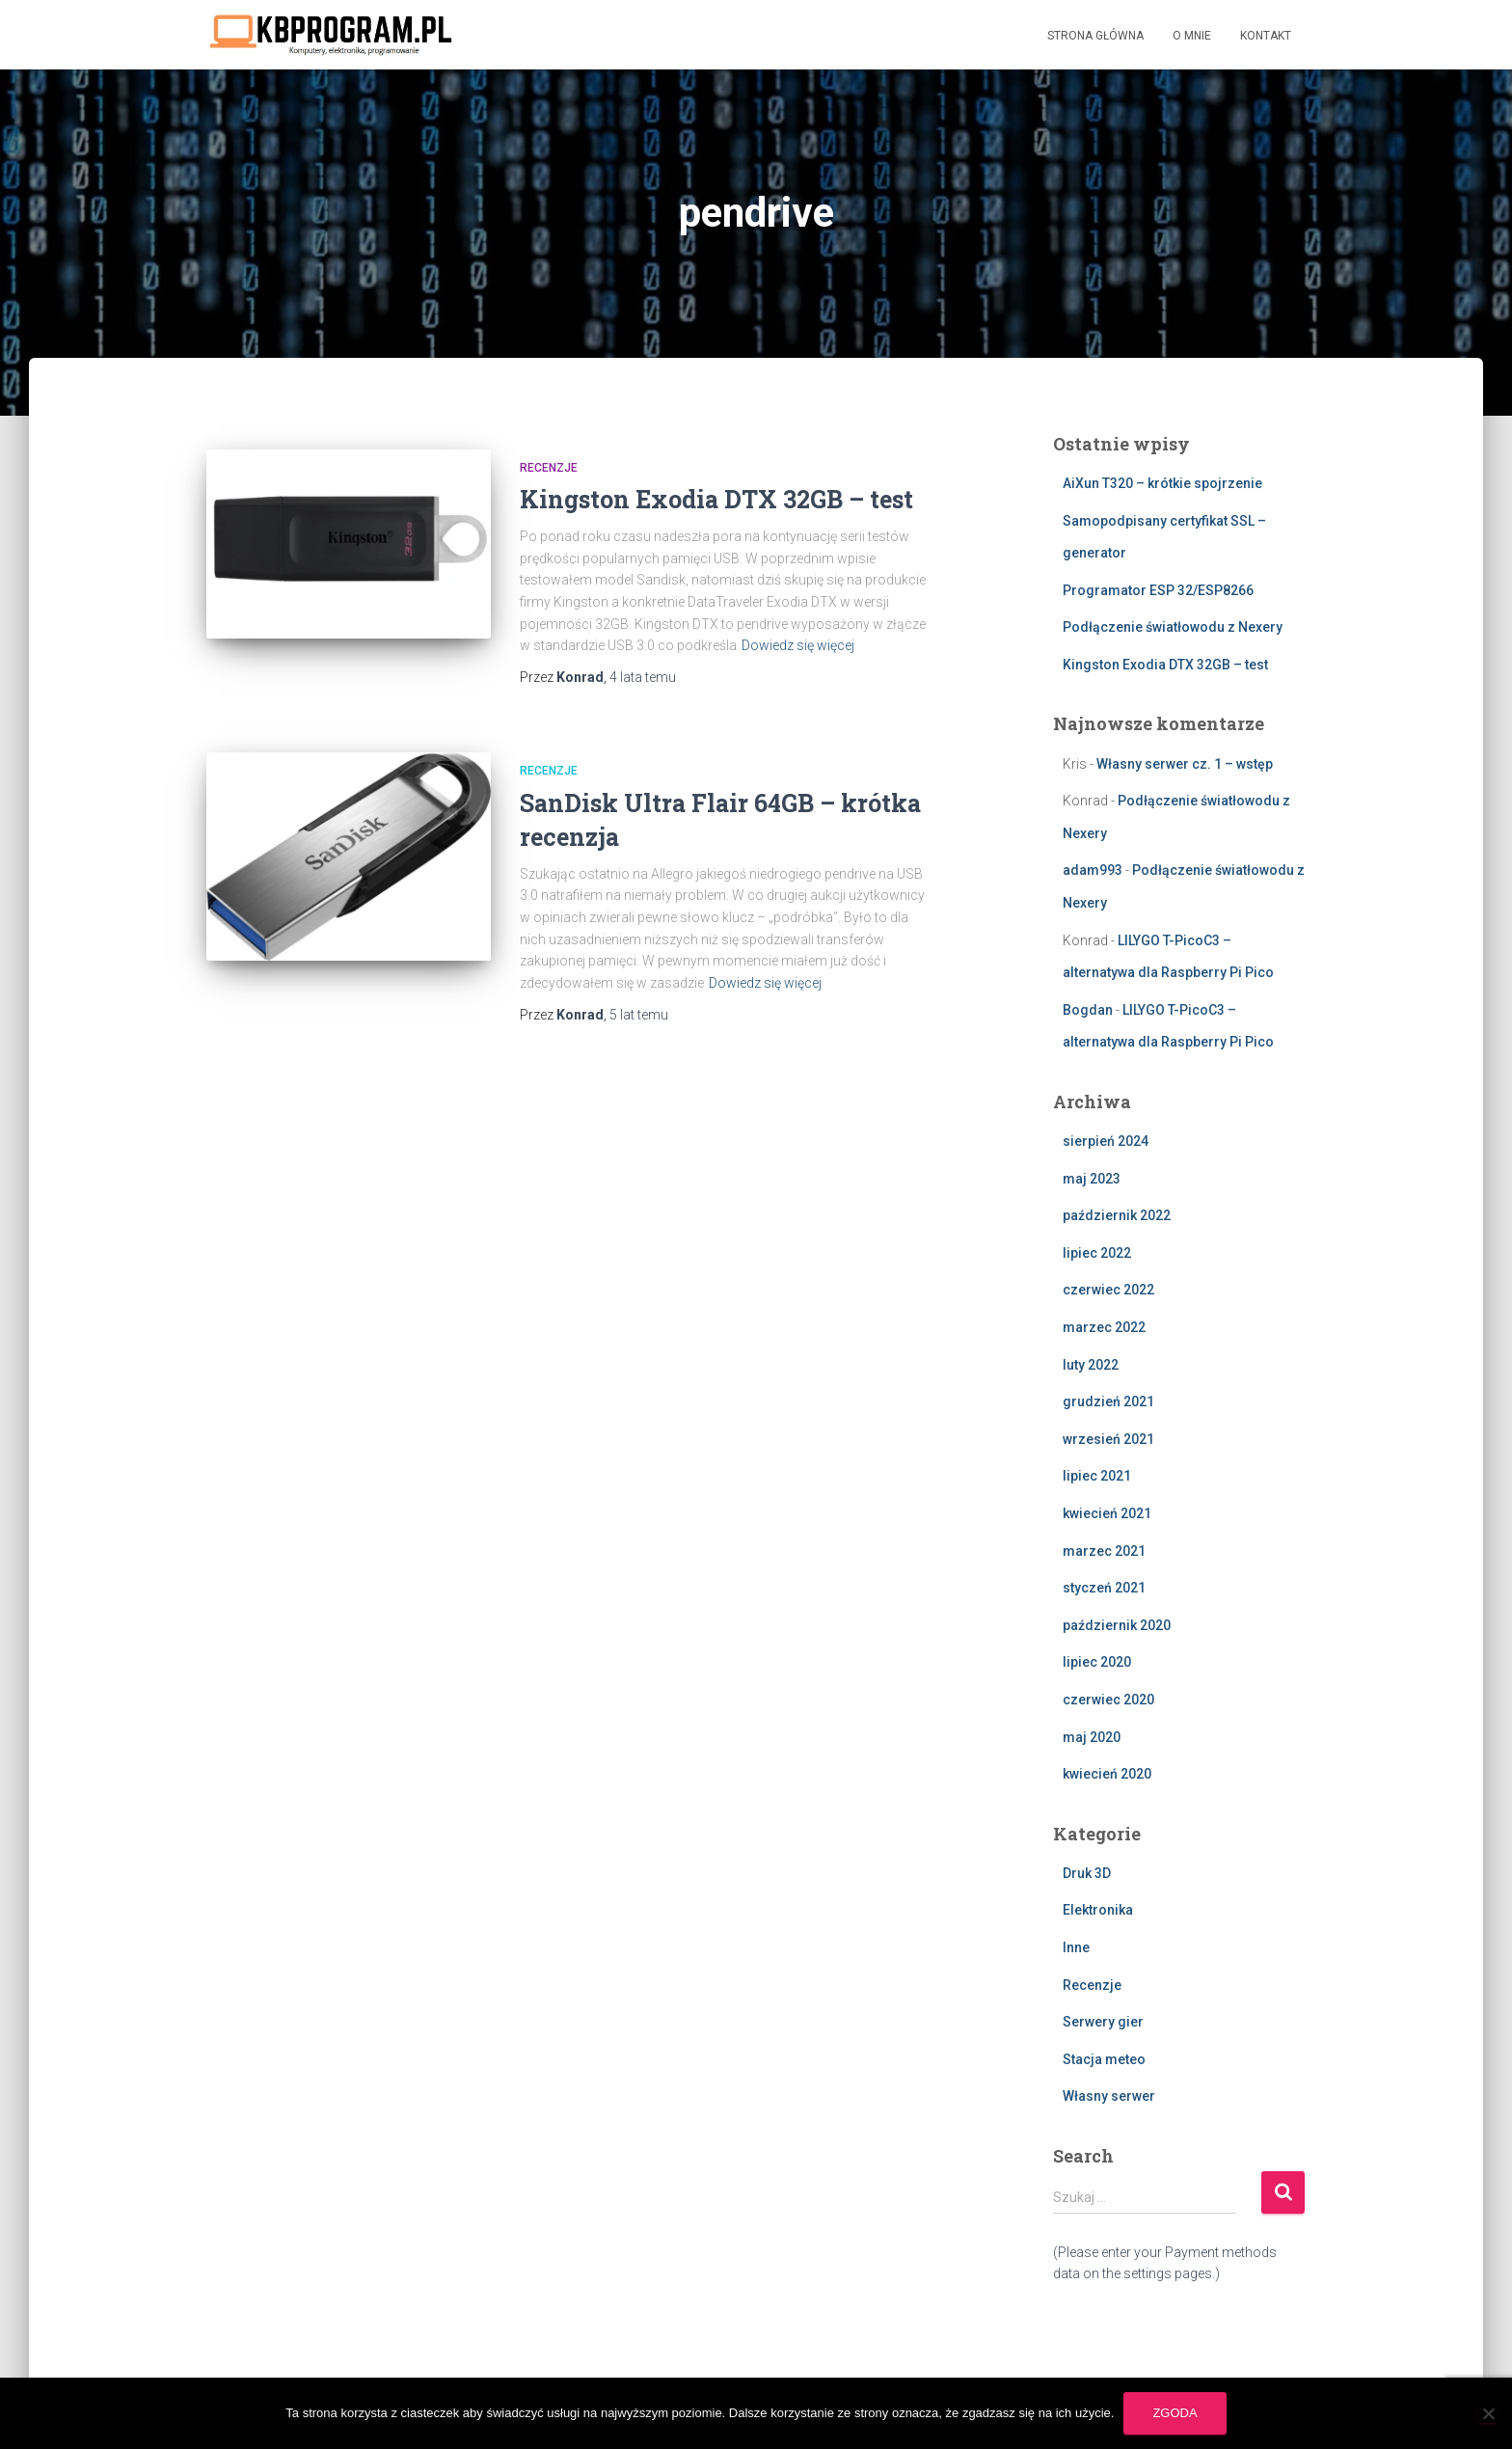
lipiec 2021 (1097, 1475)
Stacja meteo (1104, 2059)
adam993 (1092, 870)
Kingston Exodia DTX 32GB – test (716, 499)
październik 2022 (1117, 1215)
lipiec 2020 (1097, 1662)
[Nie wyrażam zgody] (1488, 2413)
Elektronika (1098, 1910)
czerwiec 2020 (1108, 1699)
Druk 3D (1087, 1873)
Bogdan (1088, 1010)
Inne (1076, 1947)
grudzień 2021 (1108, 1401)
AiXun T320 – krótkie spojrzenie (1162, 483)
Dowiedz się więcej (798, 645)
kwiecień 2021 (1107, 1513)
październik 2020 (1117, 1625)
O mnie (1192, 35)
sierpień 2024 (1105, 1141)
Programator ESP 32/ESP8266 (1158, 590)
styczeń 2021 (1104, 1587)
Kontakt (1265, 35)
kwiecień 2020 (1107, 1774)
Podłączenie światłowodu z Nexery (1172, 627)
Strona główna (1095, 35)
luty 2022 (1091, 1365)
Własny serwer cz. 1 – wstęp (1184, 764)
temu (642, 677)
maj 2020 (1091, 1737)
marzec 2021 (1104, 1551)
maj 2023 (1091, 1178)
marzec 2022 (1104, 1327)
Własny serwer (1109, 2096)
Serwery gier (1103, 2021)
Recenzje (549, 468)
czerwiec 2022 (1108, 1289)
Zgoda (1174, 2413)
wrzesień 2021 (1108, 1439)
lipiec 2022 (1097, 1253)
